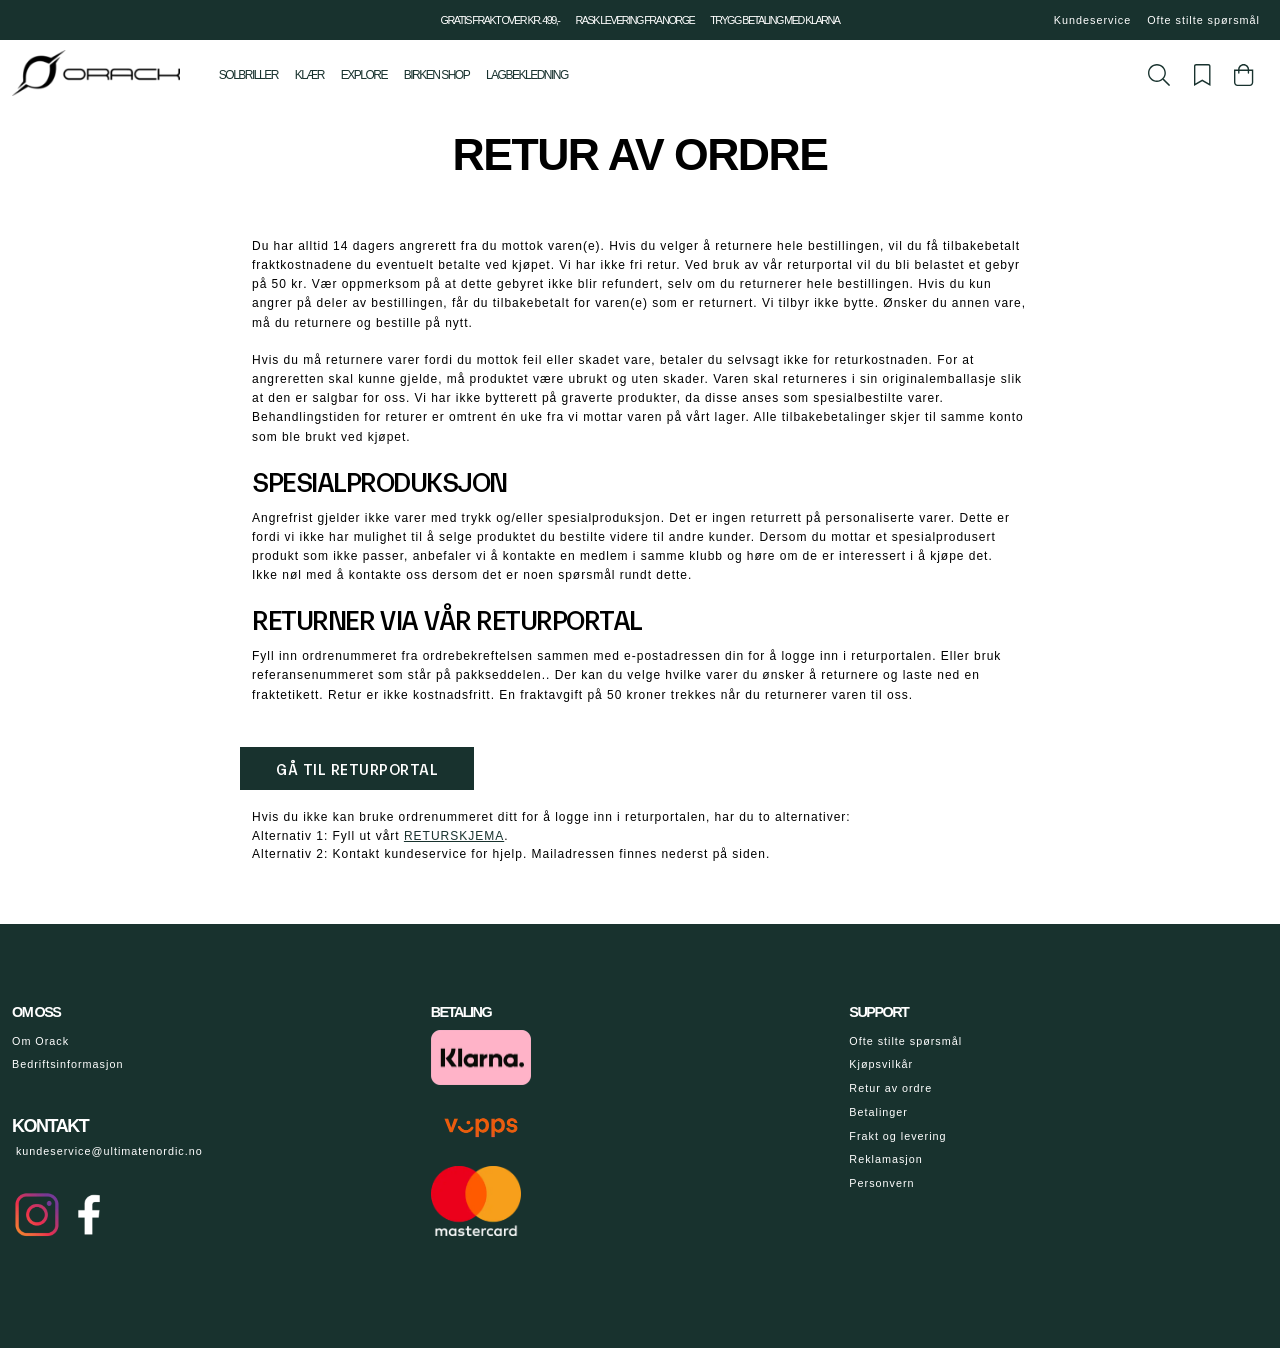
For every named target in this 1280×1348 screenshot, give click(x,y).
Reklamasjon (885, 1159)
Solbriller (248, 75)
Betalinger (878, 1112)
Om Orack (40, 1041)
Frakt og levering (897, 1136)
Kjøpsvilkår (881, 1064)
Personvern (881, 1183)
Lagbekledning (527, 75)
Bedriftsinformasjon (67, 1064)
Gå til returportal (357, 768)
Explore (364, 75)
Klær (309, 75)
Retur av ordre (890, 1088)
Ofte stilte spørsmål (1203, 20)
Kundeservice (1092, 20)
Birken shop (436, 75)
